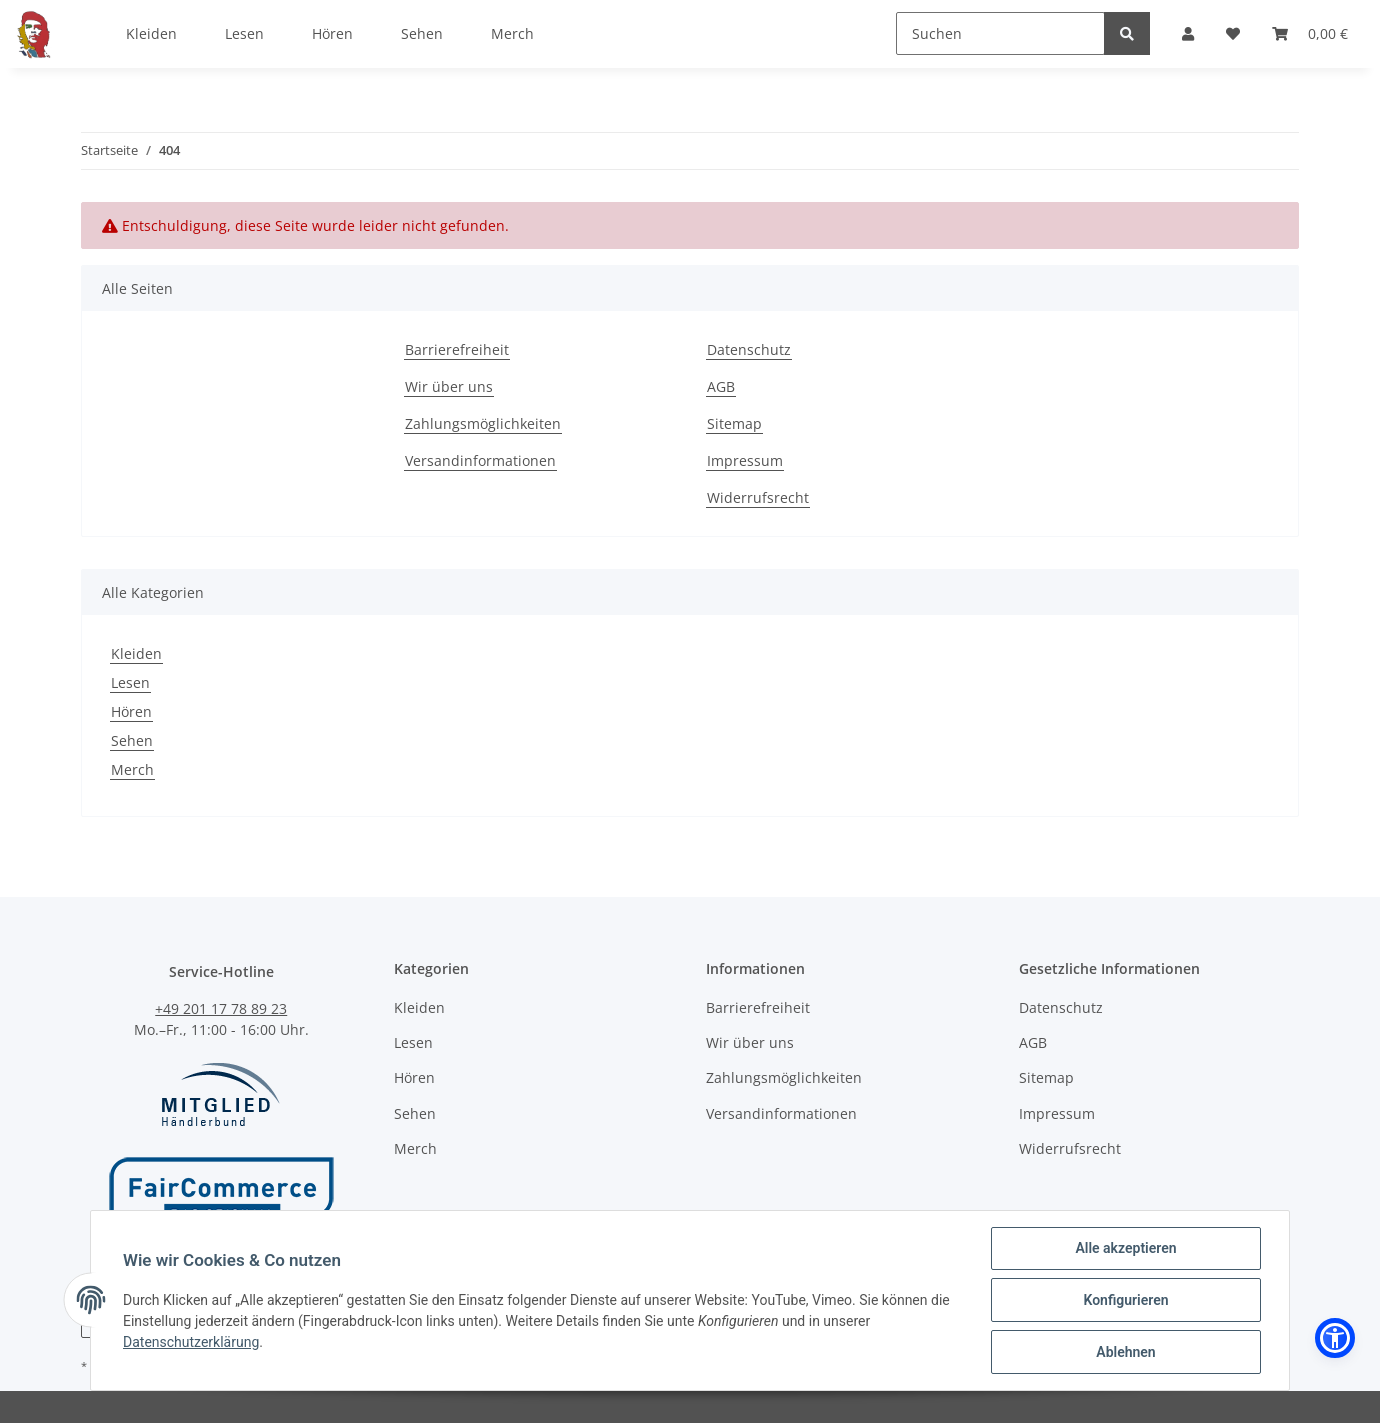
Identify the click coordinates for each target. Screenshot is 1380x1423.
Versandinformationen (480, 460)
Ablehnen (1125, 1352)
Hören (131, 711)
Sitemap (734, 423)
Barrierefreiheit (457, 349)
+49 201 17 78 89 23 (221, 1008)
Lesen (130, 682)
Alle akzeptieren (1125, 1248)
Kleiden (136, 653)
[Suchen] (1000, 33)
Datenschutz (749, 349)
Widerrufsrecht (758, 497)
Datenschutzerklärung (191, 1342)
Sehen (132, 740)
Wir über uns (449, 386)
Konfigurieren (1125, 1300)
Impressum (745, 460)
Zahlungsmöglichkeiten (483, 423)
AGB (721, 386)
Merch (132, 769)
